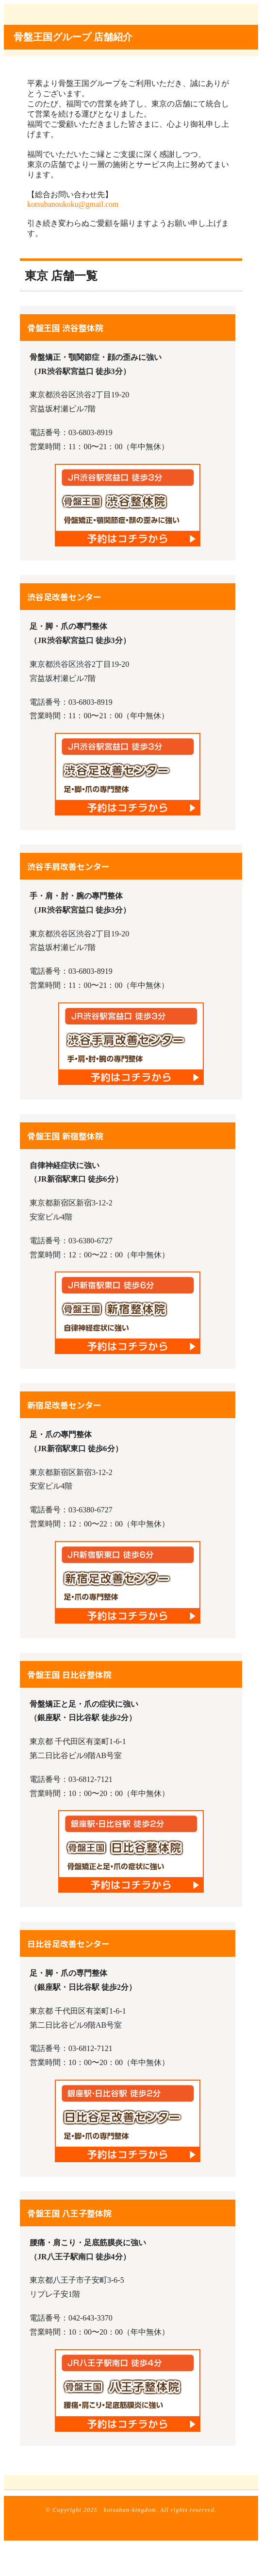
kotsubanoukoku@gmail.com (73, 204)
